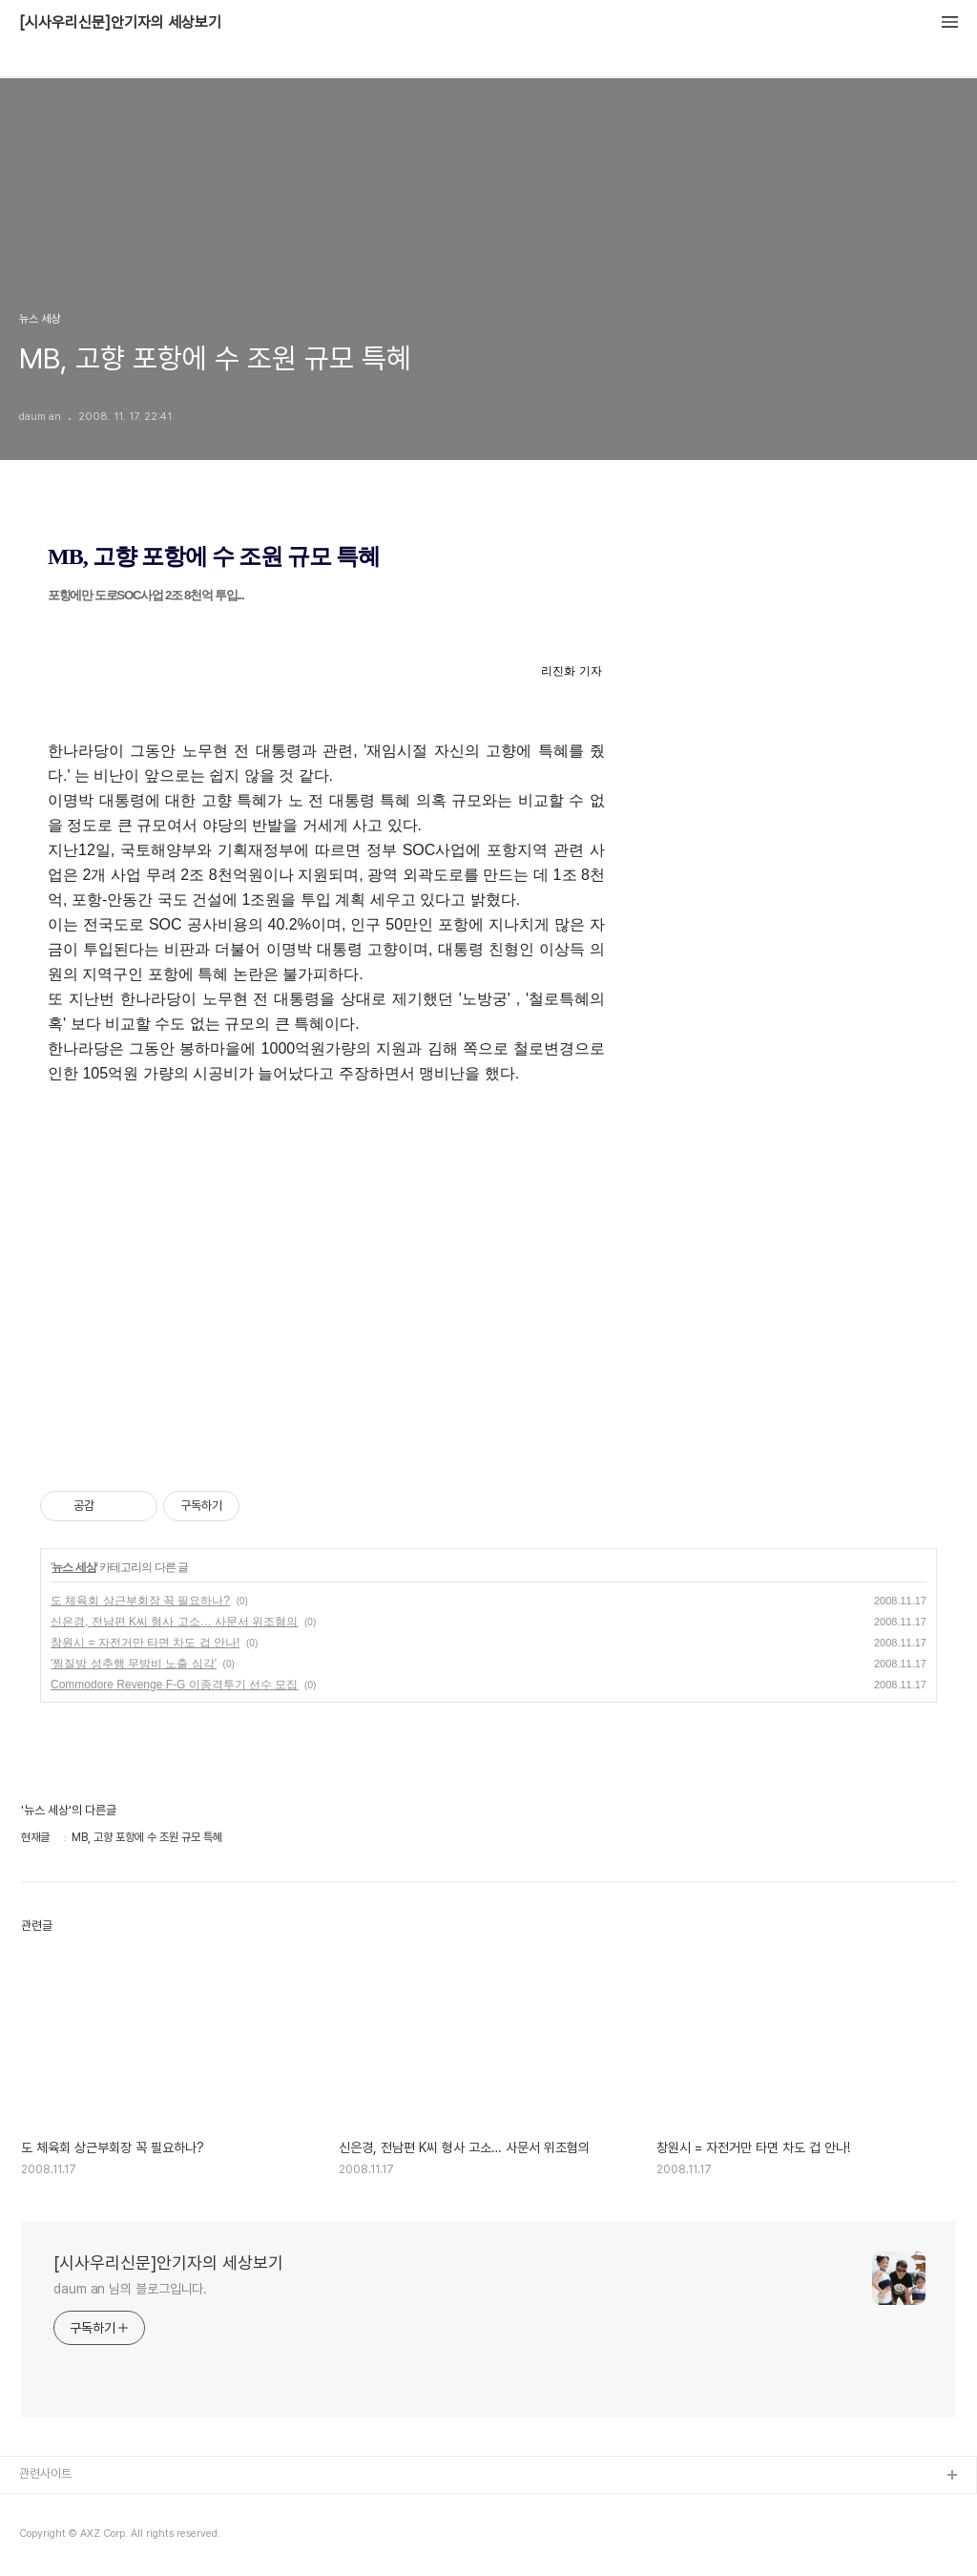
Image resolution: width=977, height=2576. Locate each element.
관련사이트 (45, 2473)
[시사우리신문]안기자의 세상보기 (120, 22)
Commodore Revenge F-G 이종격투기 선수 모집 (174, 1684)
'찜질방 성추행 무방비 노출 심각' (134, 1663)
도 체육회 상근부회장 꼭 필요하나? (140, 1600)
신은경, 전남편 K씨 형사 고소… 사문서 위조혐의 (174, 1621)
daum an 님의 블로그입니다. (130, 2288)
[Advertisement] (488, 1275)
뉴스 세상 (73, 1567)
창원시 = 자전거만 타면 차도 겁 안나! (145, 1642)
